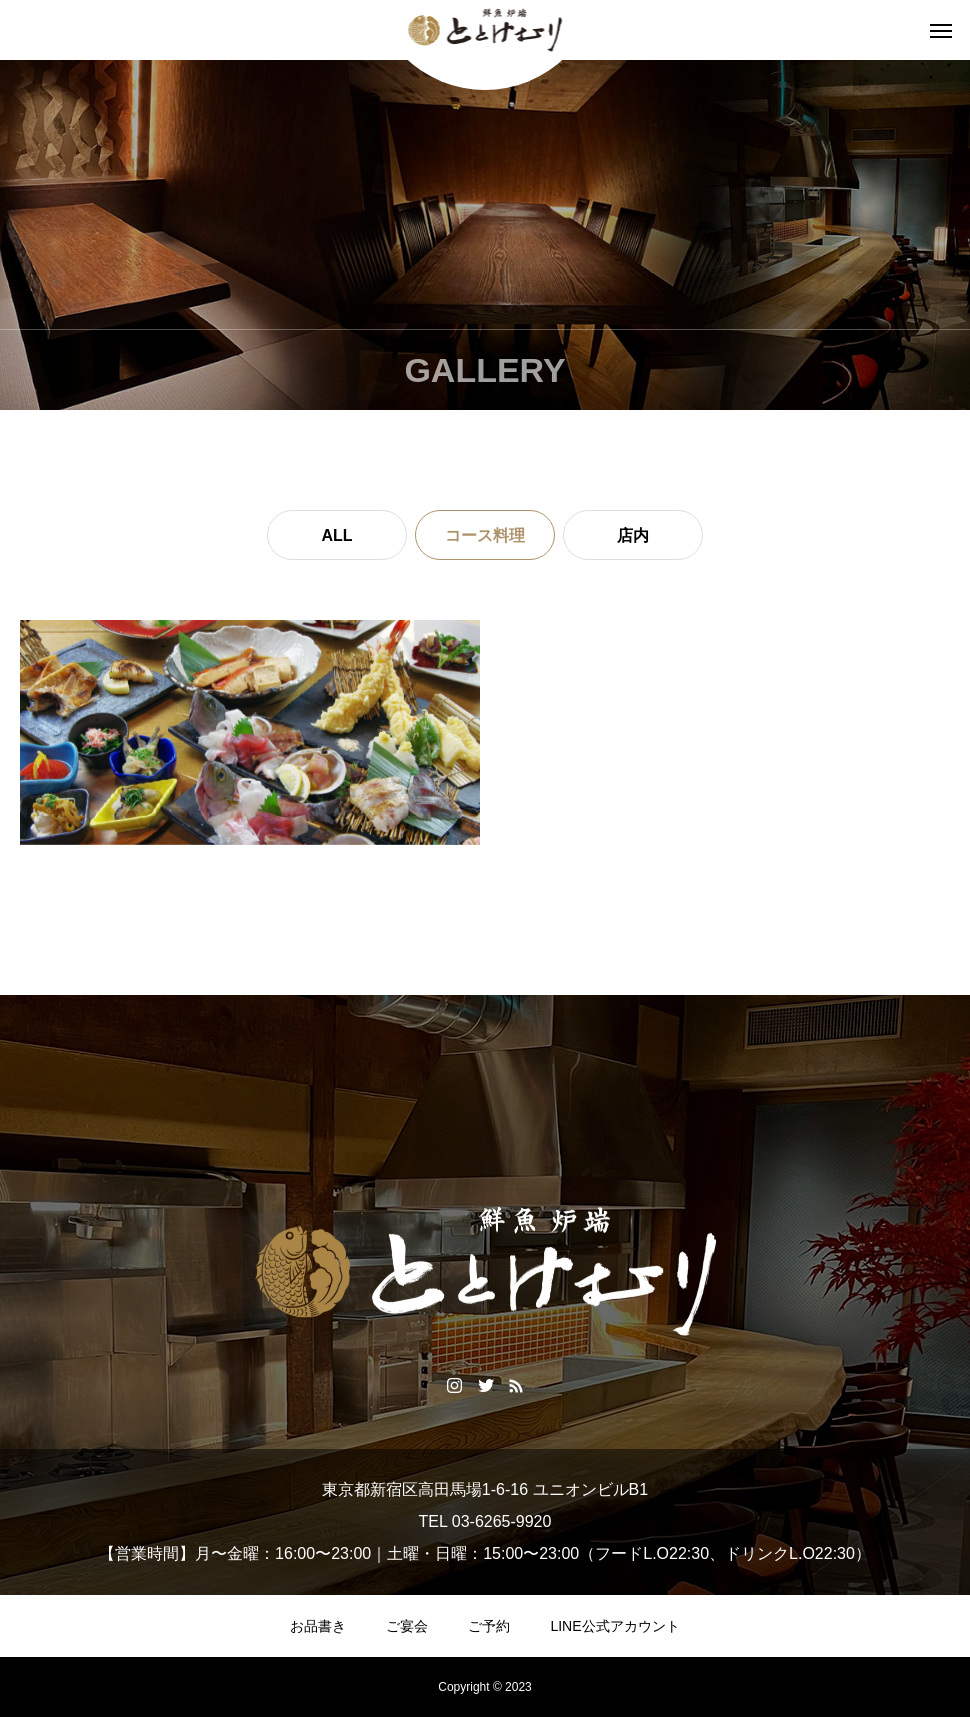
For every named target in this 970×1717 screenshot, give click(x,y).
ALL (336, 535)
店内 (633, 535)
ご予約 (489, 1626)
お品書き (318, 1626)
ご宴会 (407, 1626)
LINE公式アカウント (614, 1626)
